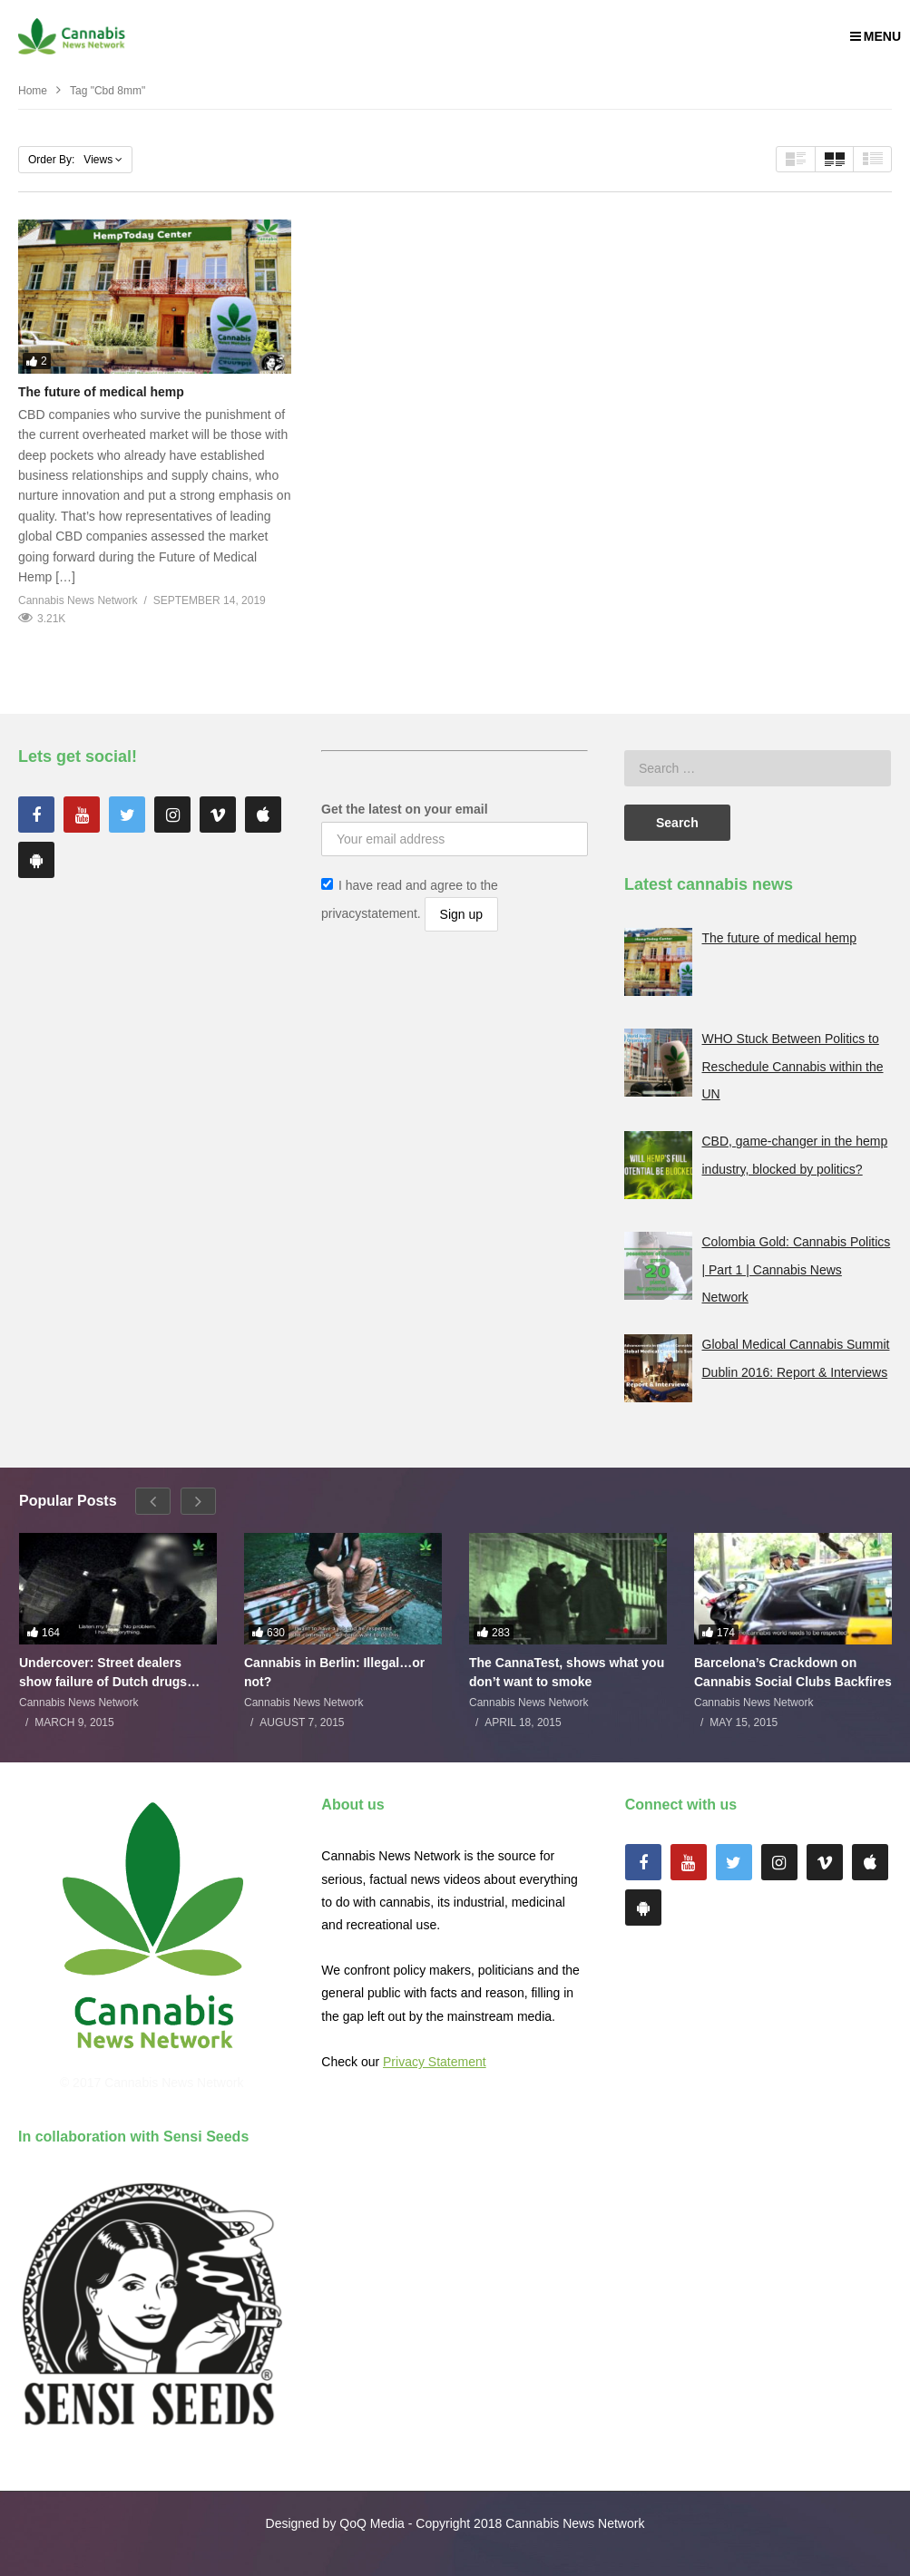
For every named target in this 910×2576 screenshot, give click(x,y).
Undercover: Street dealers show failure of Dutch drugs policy (103, 1672)
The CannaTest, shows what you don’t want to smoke (566, 1671)
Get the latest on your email (404, 809)
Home (32, 90)
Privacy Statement (434, 2061)
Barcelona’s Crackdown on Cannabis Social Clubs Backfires (793, 1671)
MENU (875, 36)
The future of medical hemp (101, 392)
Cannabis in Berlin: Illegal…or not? (334, 1671)
